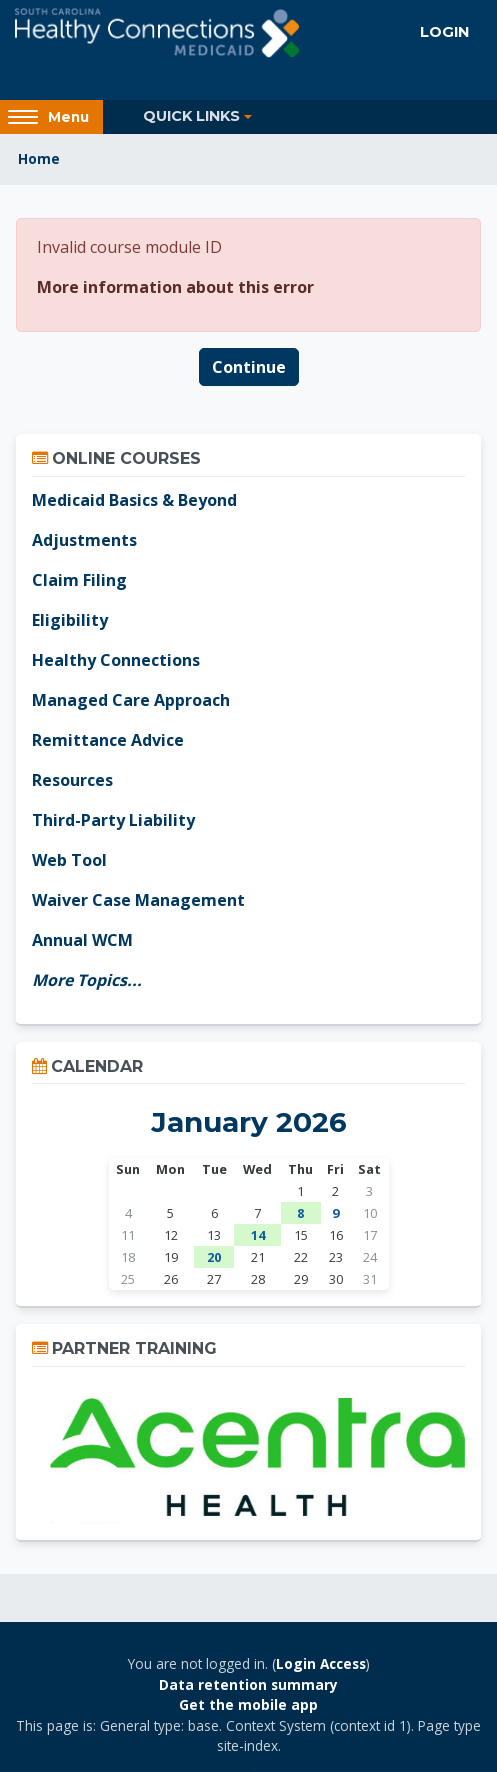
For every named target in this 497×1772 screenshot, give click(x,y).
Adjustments (84, 540)
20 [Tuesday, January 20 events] (214, 1257)
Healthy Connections (116, 660)
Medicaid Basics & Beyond (134, 500)
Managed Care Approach (131, 700)
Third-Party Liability (113, 820)
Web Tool (69, 860)
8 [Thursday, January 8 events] (300, 1213)
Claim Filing (79, 580)
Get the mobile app (248, 1704)
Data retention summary (248, 1684)
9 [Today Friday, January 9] (335, 1213)
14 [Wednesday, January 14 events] (258, 1235)
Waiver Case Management (138, 900)
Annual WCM (82, 940)
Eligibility (70, 620)
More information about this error (175, 287)
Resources (72, 780)
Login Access (321, 1663)
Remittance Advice (108, 740)
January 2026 (249, 1122)
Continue (249, 367)
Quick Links (191, 116)
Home (39, 158)
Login (444, 32)
